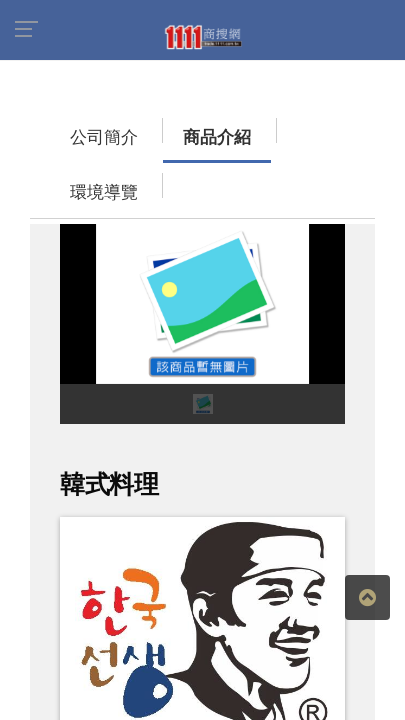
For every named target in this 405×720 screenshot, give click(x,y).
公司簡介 (65, 127)
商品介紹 (155, 127)
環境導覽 (245, 127)
